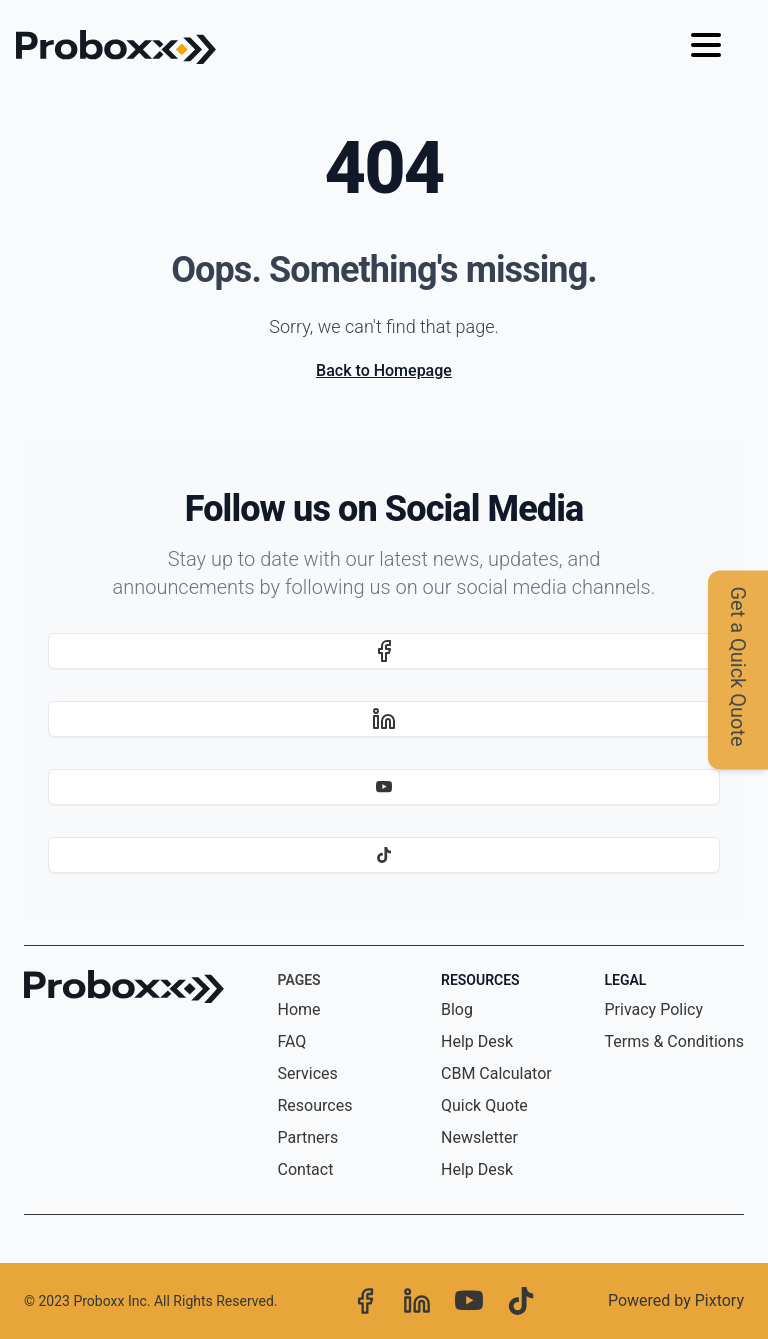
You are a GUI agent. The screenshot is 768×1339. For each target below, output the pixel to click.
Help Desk (477, 1041)
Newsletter (479, 1137)
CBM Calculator (496, 1073)
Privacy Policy (654, 1009)
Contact (306, 1169)
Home (299, 1009)
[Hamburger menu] (706, 46)
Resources (315, 1105)
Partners (308, 1137)
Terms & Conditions (675, 1041)
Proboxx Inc (109, 1301)
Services (308, 1073)
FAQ (292, 1041)
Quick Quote (484, 1105)
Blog (457, 1009)
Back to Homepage (384, 370)
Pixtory (719, 1300)
